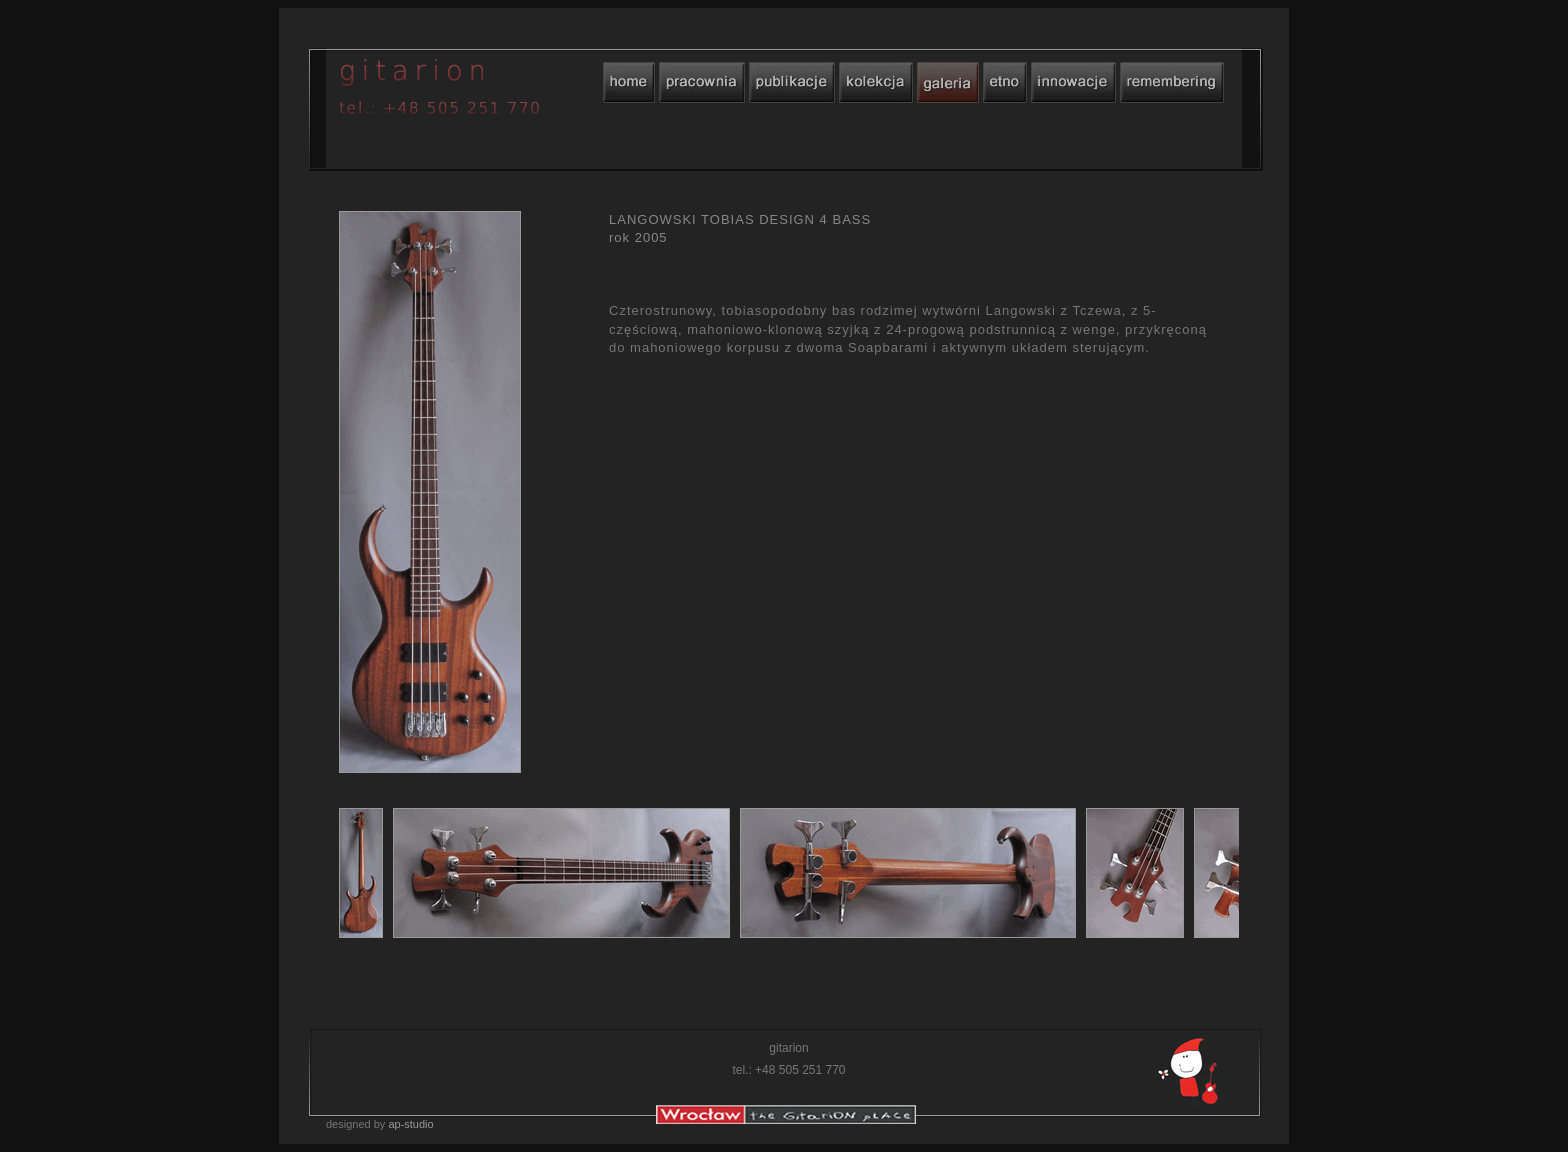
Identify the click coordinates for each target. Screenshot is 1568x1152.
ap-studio (410, 1124)
